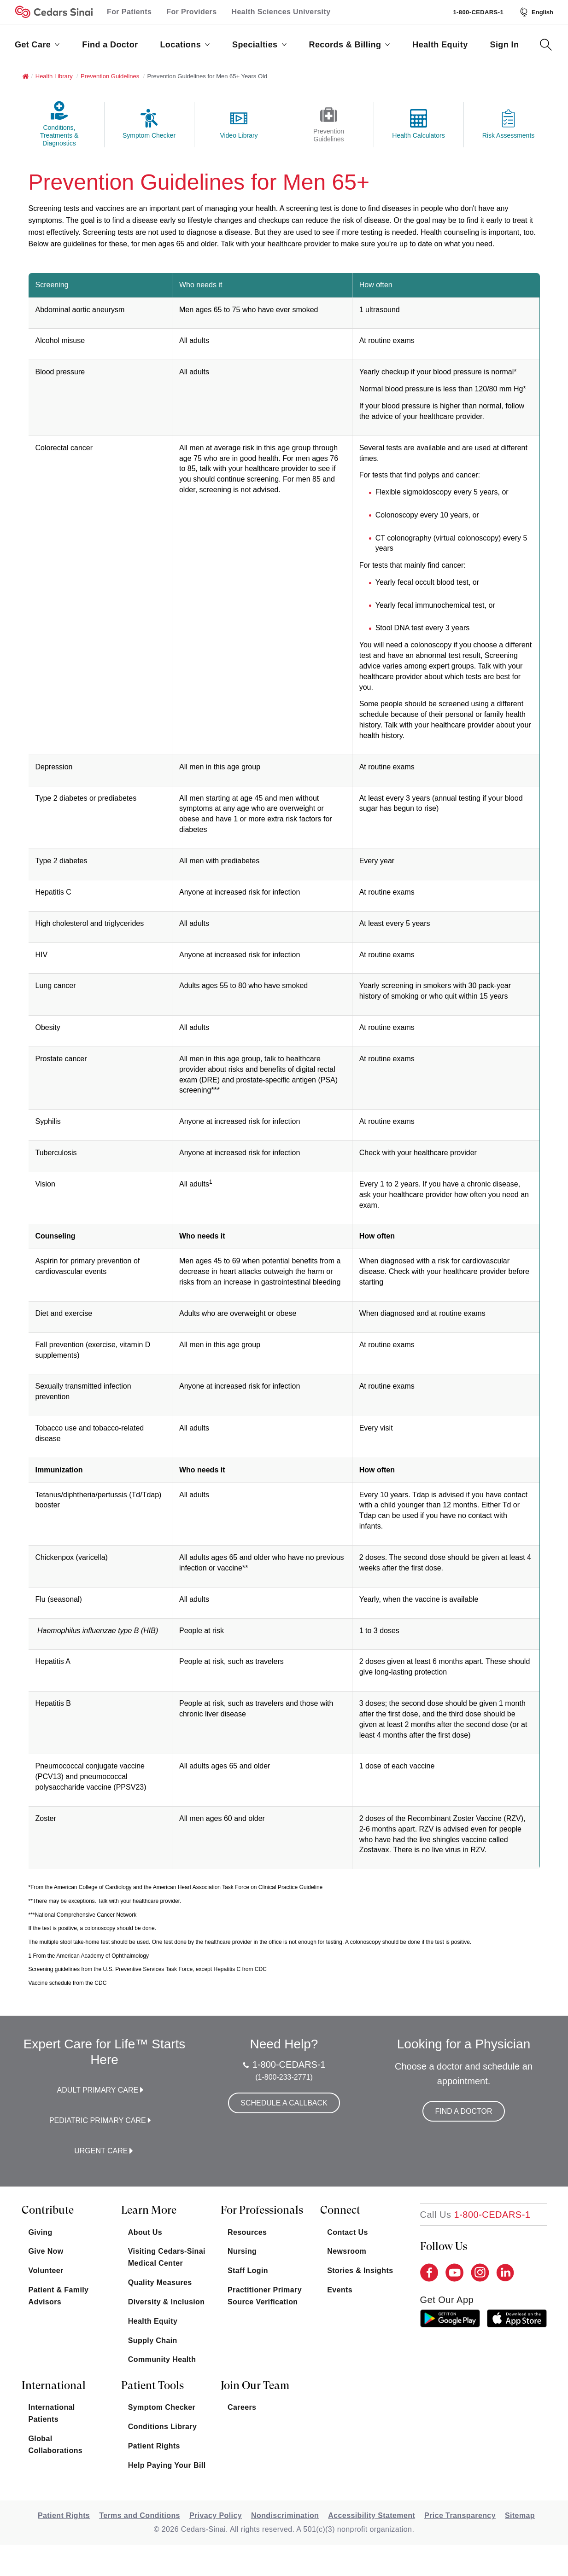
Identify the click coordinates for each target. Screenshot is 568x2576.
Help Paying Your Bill (167, 2465)
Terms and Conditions (139, 2515)
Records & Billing (350, 44)
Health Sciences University (281, 12)
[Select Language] (535, 11)
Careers (242, 2407)
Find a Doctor (110, 44)
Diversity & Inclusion (166, 2302)
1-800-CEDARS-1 (478, 12)
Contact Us (347, 2232)
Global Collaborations (56, 2444)
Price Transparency (460, 2515)
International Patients (52, 2413)
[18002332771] (475, 2215)
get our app (447, 2300)
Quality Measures (160, 2282)
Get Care (37, 44)
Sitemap (520, 2515)
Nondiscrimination (285, 2515)
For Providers (191, 12)
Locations (185, 44)
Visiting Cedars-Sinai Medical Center (166, 2257)
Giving (41, 2232)
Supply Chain (152, 2340)
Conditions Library (162, 2427)
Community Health (162, 2359)
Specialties (259, 44)
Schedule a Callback (284, 2103)
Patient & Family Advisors (59, 2296)
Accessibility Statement (371, 2515)
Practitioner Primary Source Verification (265, 2296)
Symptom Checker (162, 2407)
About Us (145, 2232)
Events (339, 2290)
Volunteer (46, 2270)
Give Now (46, 2251)
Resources (247, 2232)
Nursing (242, 2251)
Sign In (504, 44)
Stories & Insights (360, 2270)
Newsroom (346, 2251)
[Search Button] (546, 44)
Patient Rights (154, 2446)
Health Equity (440, 44)
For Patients (129, 12)
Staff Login (248, 2270)
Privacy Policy (215, 2515)
